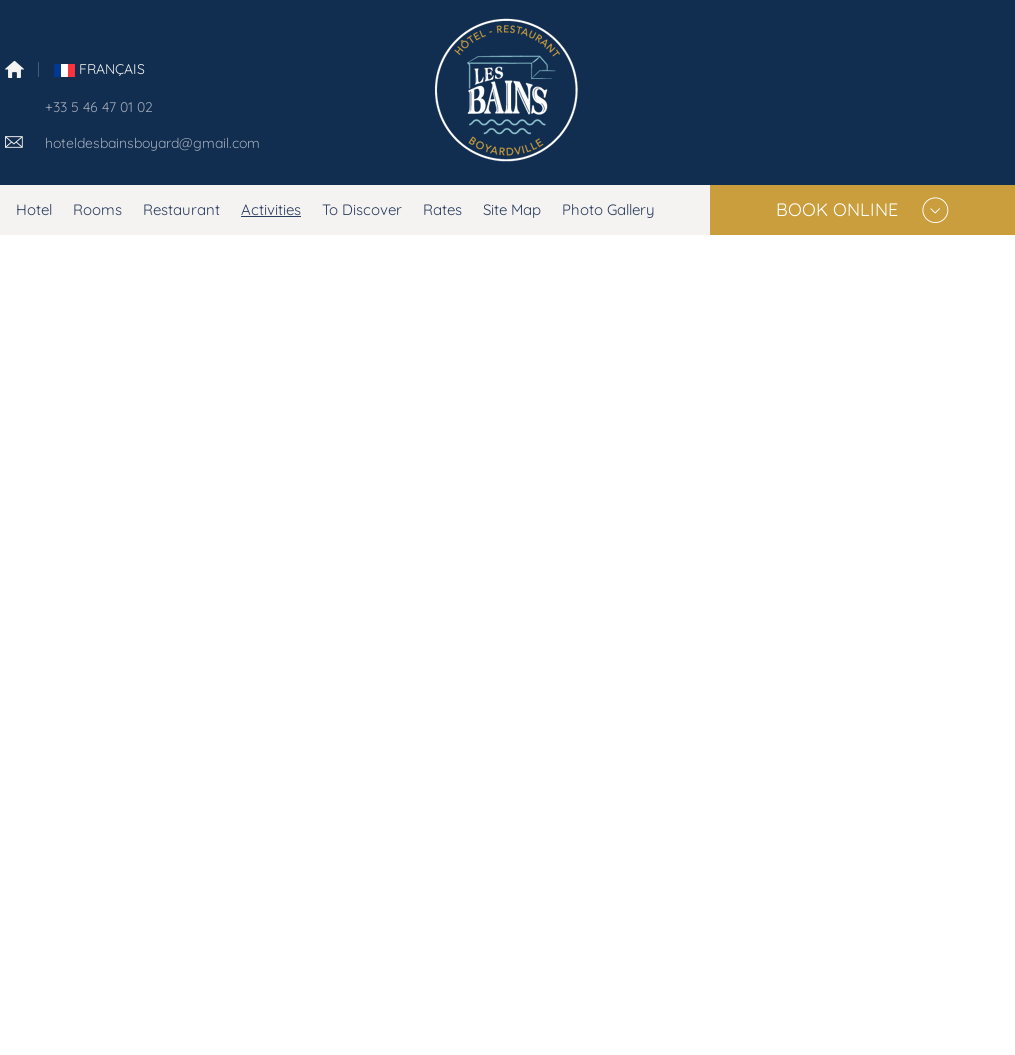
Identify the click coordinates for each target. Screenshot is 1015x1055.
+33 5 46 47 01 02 (99, 107)
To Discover (362, 209)
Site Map (512, 209)
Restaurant (181, 209)
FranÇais (99, 69)
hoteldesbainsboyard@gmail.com (152, 143)
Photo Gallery (608, 209)
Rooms (97, 209)
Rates (442, 209)
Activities (271, 209)
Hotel (34, 209)
